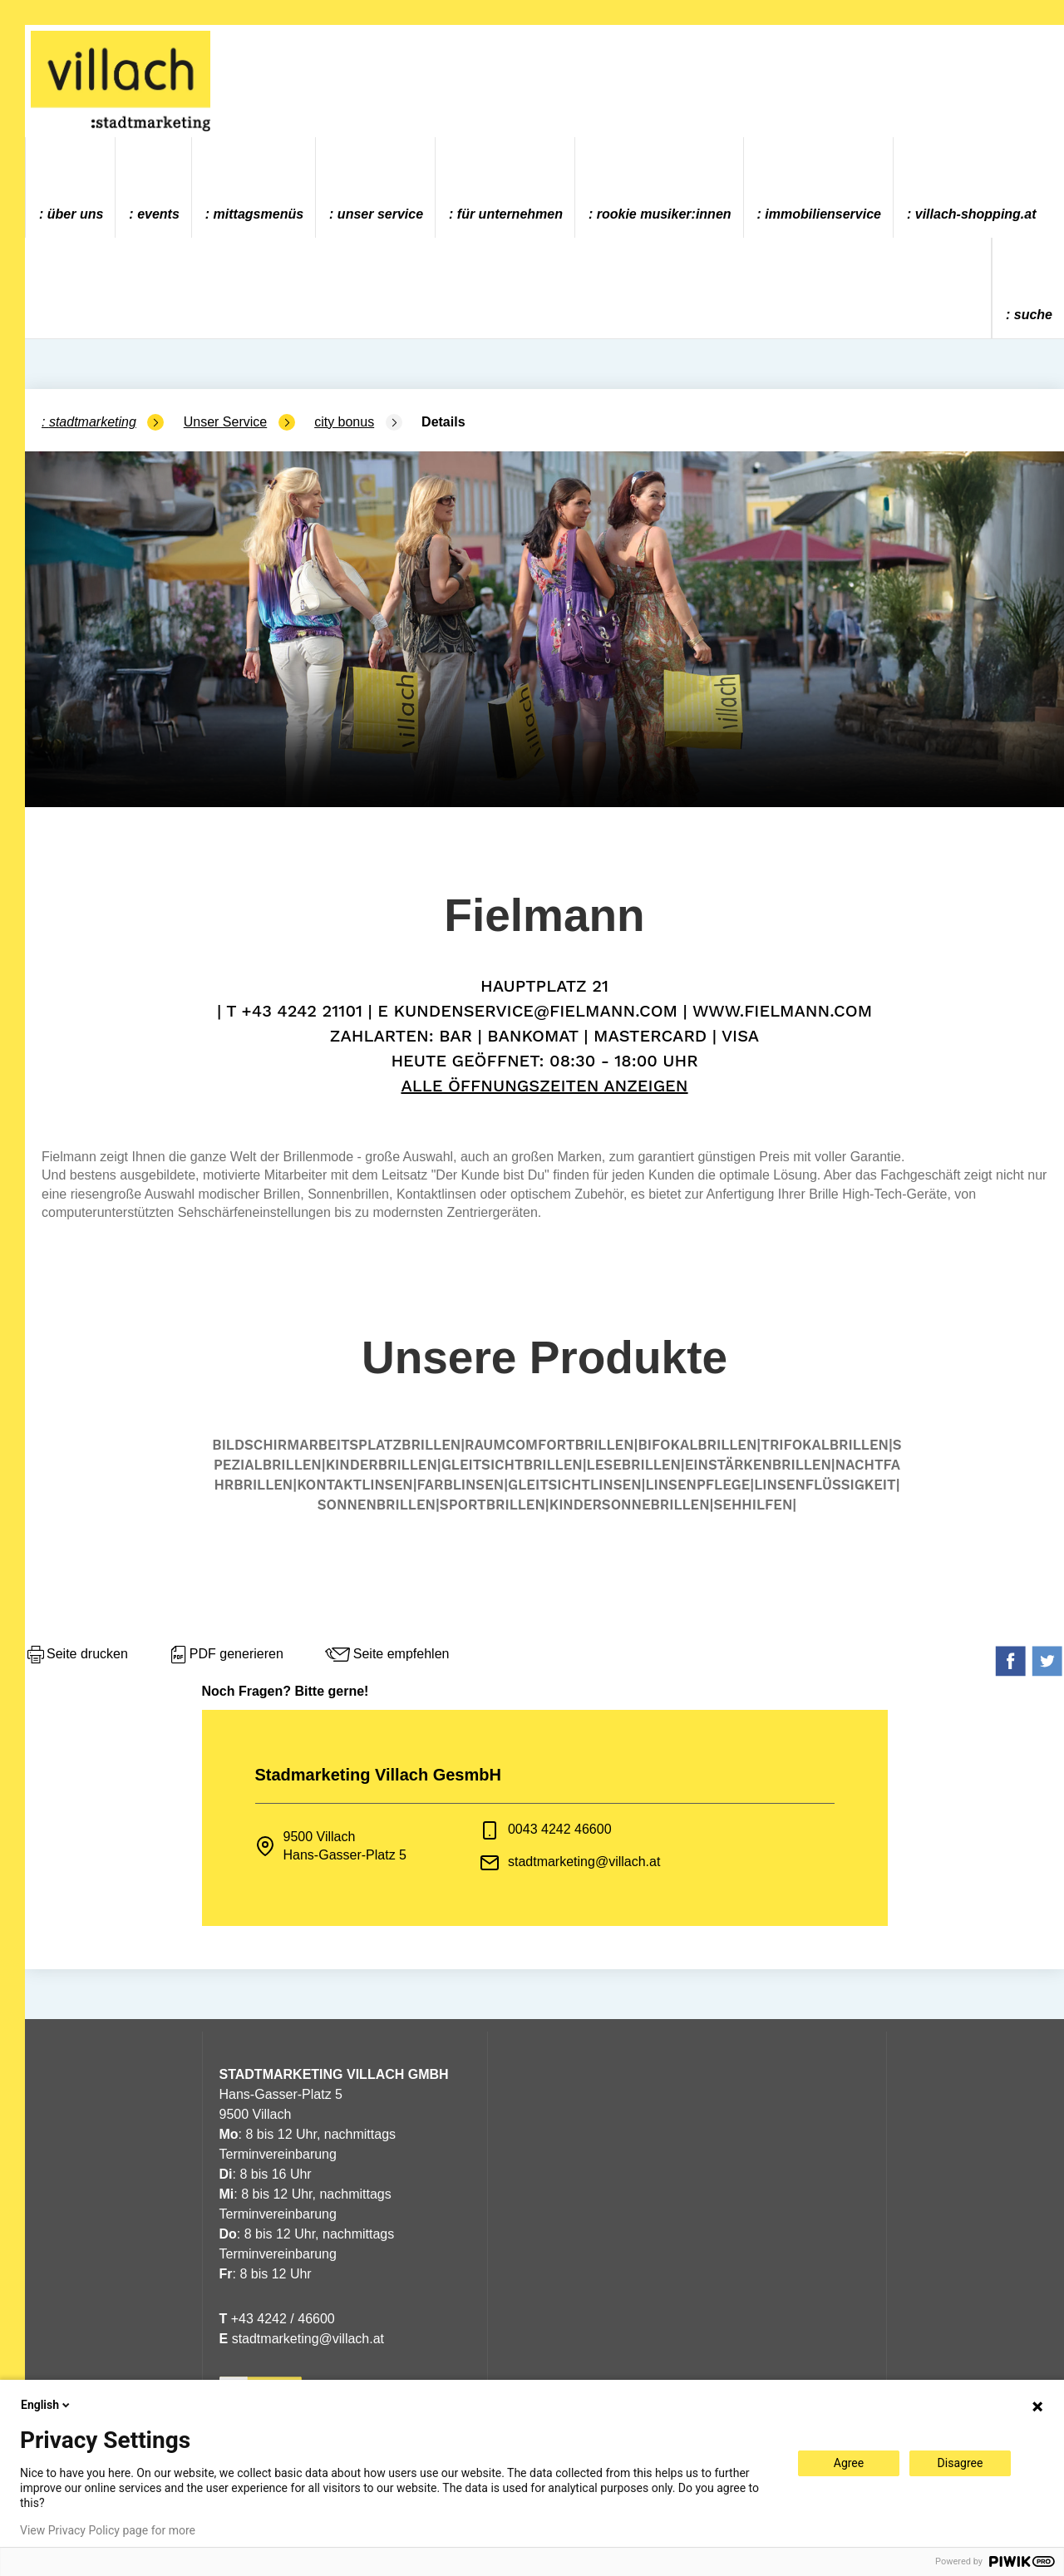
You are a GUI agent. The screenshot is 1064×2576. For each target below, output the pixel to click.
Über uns (75, 214)
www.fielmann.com (782, 1011)
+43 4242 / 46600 (277, 2319)
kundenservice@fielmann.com (535, 1011)
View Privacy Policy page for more (107, 2530)
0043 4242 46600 (560, 1829)
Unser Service (380, 214)
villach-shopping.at (976, 214)
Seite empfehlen (386, 1655)
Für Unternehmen (510, 214)
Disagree (960, 2463)
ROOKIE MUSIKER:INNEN (664, 214)
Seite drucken (76, 1655)
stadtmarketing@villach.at (584, 1861)
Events (158, 214)
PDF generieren (225, 1655)
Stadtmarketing (92, 422)
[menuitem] (71, 187)
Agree (849, 2463)
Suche (1033, 315)
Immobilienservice (823, 214)
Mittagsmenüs (258, 214)
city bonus (344, 422)
